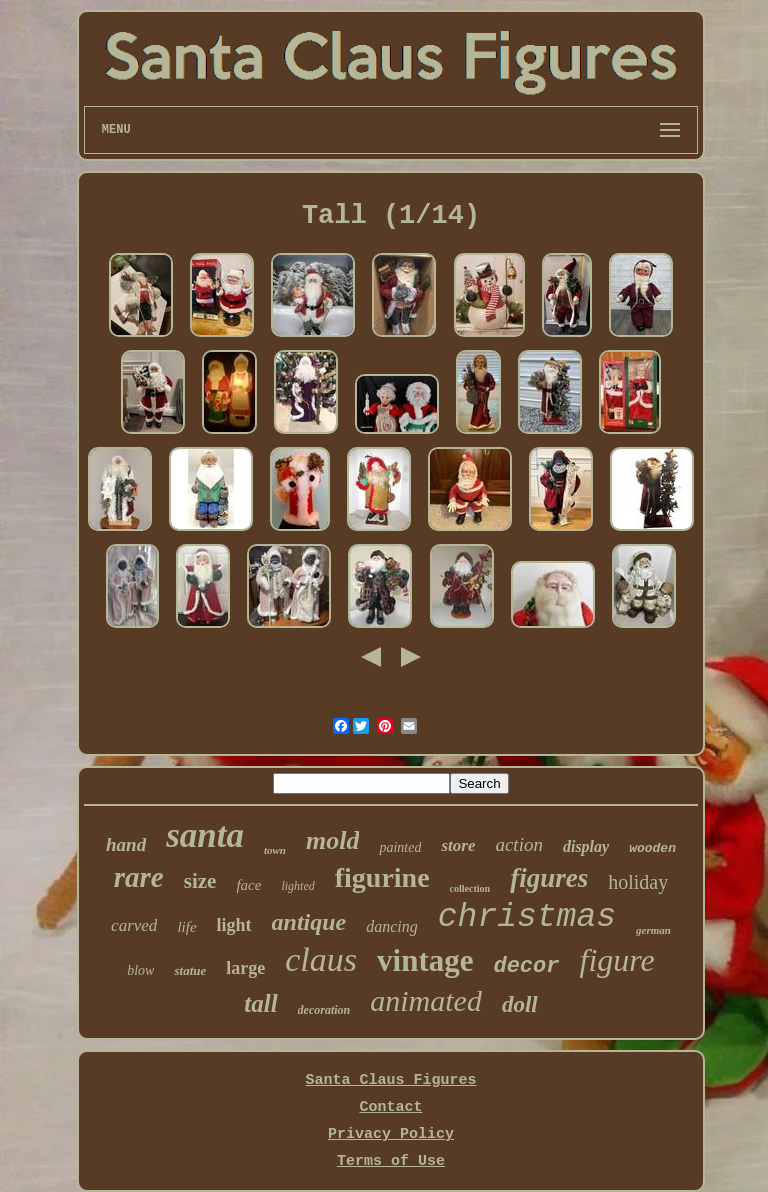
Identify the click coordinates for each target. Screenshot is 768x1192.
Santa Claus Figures (390, 1080)
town (275, 850)
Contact (390, 1107)
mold (332, 840)
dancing (392, 926)
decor (526, 966)
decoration (324, 1010)
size (200, 881)
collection (470, 888)
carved (134, 925)
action (519, 844)
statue (190, 970)
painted (400, 847)
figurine (382, 877)
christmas (527, 917)
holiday (638, 882)
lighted (297, 886)
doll (520, 1004)
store (458, 845)
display (586, 846)
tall (260, 1003)
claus (321, 959)
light (234, 925)
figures (549, 878)
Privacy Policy (391, 1134)
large (245, 968)
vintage (425, 960)
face (248, 885)
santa (205, 835)
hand (126, 844)
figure (616, 960)
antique (309, 922)
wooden (652, 848)
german (653, 930)
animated (426, 1000)
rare (139, 877)
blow (140, 970)
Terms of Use (391, 1161)
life (186, 927)
